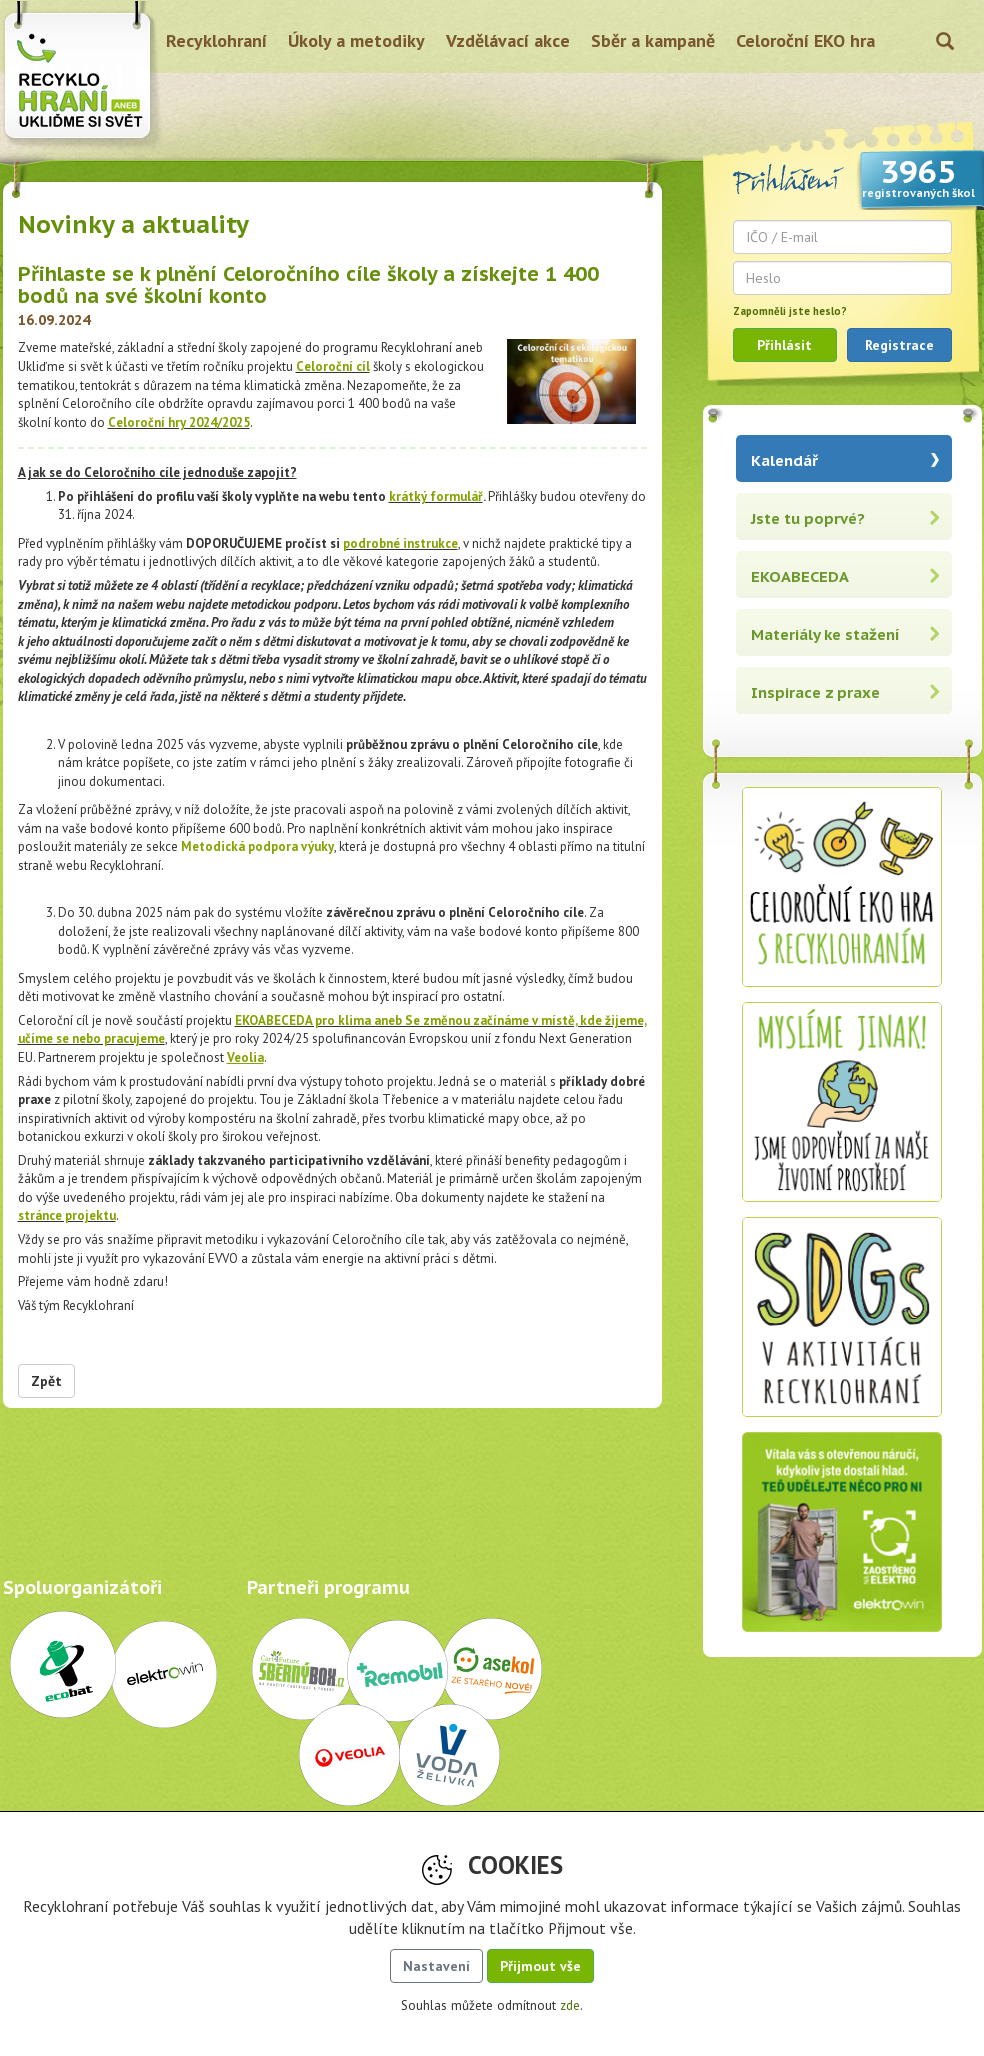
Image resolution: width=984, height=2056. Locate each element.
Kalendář (784, 460)
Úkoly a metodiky (356, 40)
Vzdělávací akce (508, 40)
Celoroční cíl (333, 366)
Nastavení (436, 1966)
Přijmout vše (540, 1966)
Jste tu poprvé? (808, 518)
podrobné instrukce (400, 543)
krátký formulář (436, 496)
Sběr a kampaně (653, 40)
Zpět (46, 1381)
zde (570, 2005)
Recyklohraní (216, 40)
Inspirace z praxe (815, 692)
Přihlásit (784, 345)
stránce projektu (67, 1215)
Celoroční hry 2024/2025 (179, 422)
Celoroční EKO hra (805, 40)
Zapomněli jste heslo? (790, 311)
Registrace (899, 345)
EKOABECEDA (800, 576)
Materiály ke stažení (825, 634)
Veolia (245, 1057)
